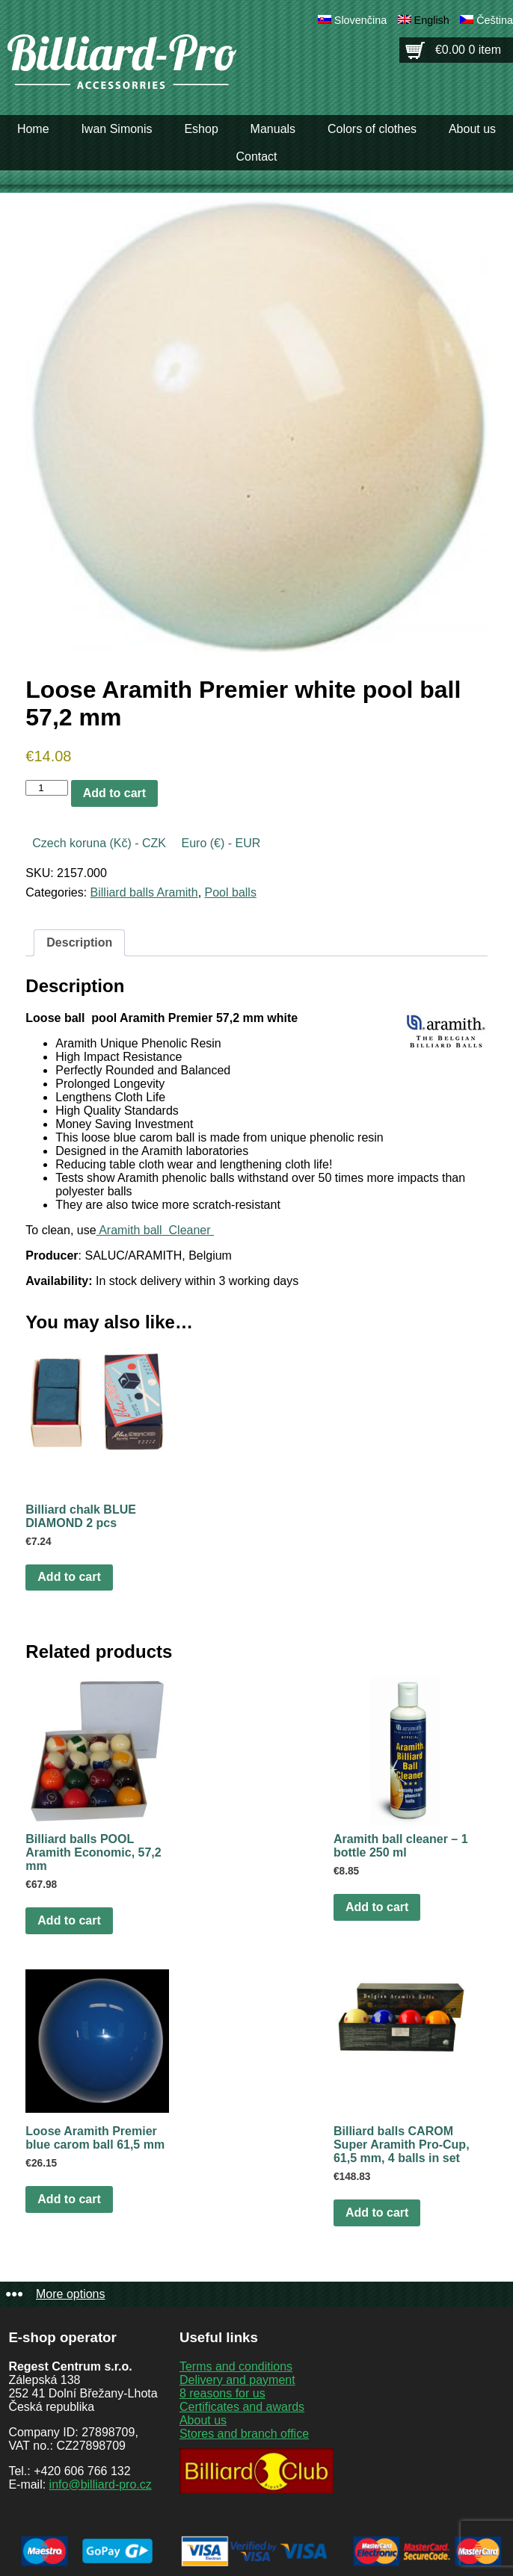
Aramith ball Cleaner (155, 1230)
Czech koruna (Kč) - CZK (99, 843)
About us (472, 129)
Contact (256, 156)
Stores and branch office (244, 2433)
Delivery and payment (237, 2380)
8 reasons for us (222, 2393)
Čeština (494, 20)
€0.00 (468, 49)
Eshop (201, 129)
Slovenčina (360, 20)
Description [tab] (79, 942)
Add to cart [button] (68, 1576)
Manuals (273, 129)
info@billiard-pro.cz (100, 2484)
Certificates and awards (241, 2406)
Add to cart (114, 793)
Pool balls (230, 892)
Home (33, 129)
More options (70, 2294)
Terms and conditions (235, 2366)
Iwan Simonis (116, 129)
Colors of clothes (372, 129)
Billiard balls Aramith (144, 892)
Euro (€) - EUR (220, 843)
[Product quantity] (46, 788)
